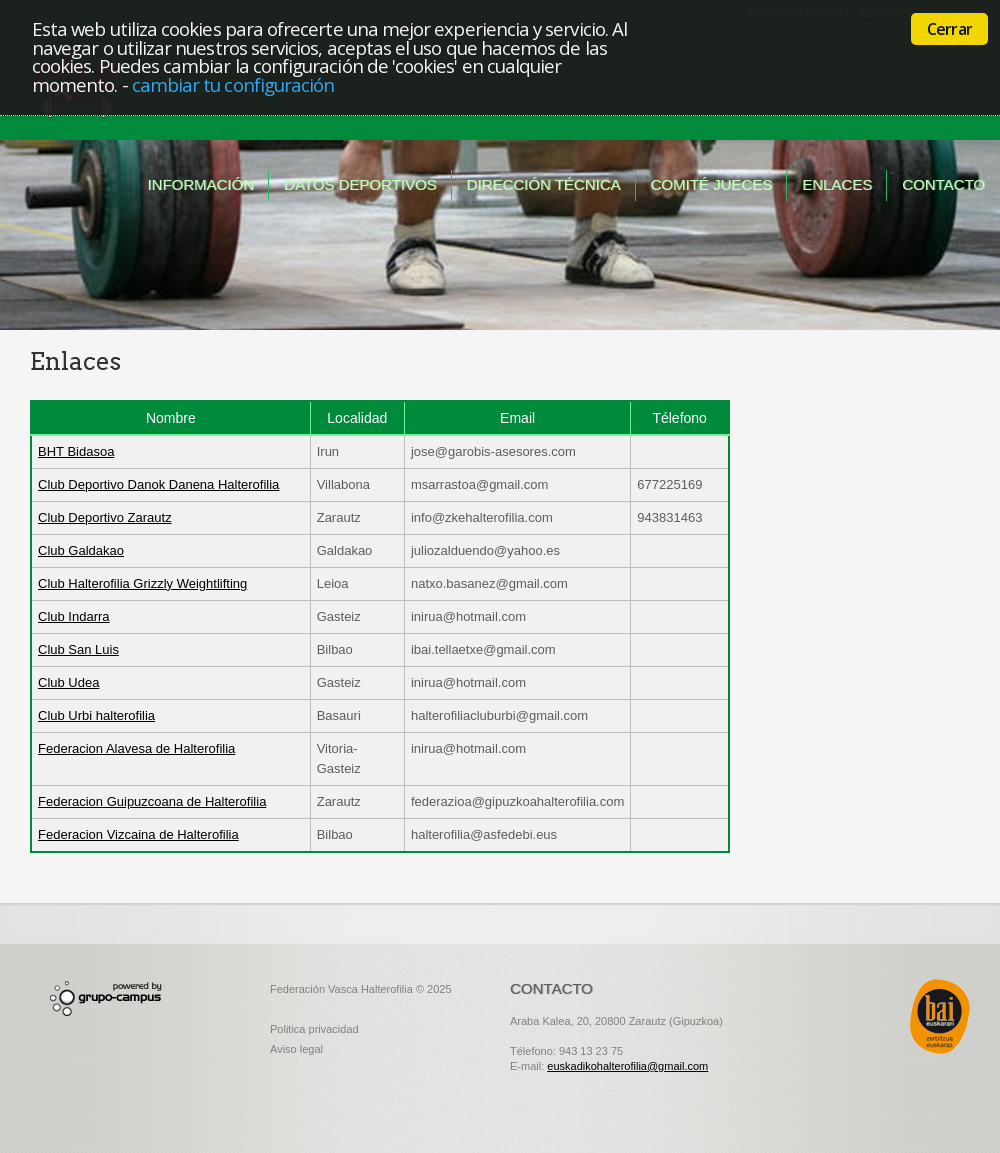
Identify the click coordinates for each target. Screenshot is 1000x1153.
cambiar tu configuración (233, 84)
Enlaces (837, 184)
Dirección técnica (544, 184)
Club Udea (68, 682)
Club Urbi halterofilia (96, 715)
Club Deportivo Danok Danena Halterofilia (158, 484)
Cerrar (949, 29)
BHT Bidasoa (76, 451)
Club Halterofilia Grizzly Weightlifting (142, 583)
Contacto (943, 184)
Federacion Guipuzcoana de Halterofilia (152, 801)
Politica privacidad (314, 1029)
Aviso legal (296, 1049)
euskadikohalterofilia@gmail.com (627, 1066)
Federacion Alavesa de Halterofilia (136, 748)
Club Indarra (74, 616)
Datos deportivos (360, 184)
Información (200, 184)
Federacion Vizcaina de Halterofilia (138, 834)
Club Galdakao (81, 550)
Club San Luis (78, 649)
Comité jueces (712, 184)
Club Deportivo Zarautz (105, 517)
